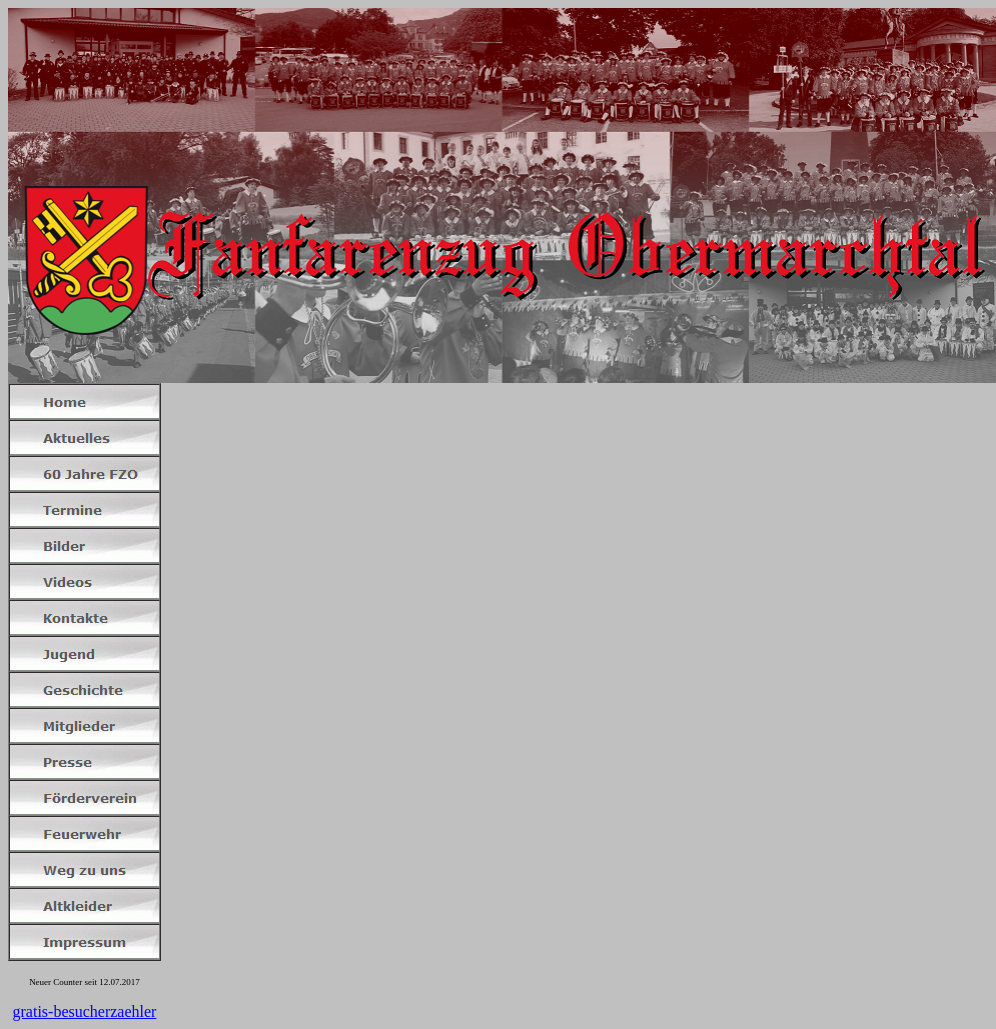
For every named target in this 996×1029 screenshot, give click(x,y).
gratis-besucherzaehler (85, 1011)
